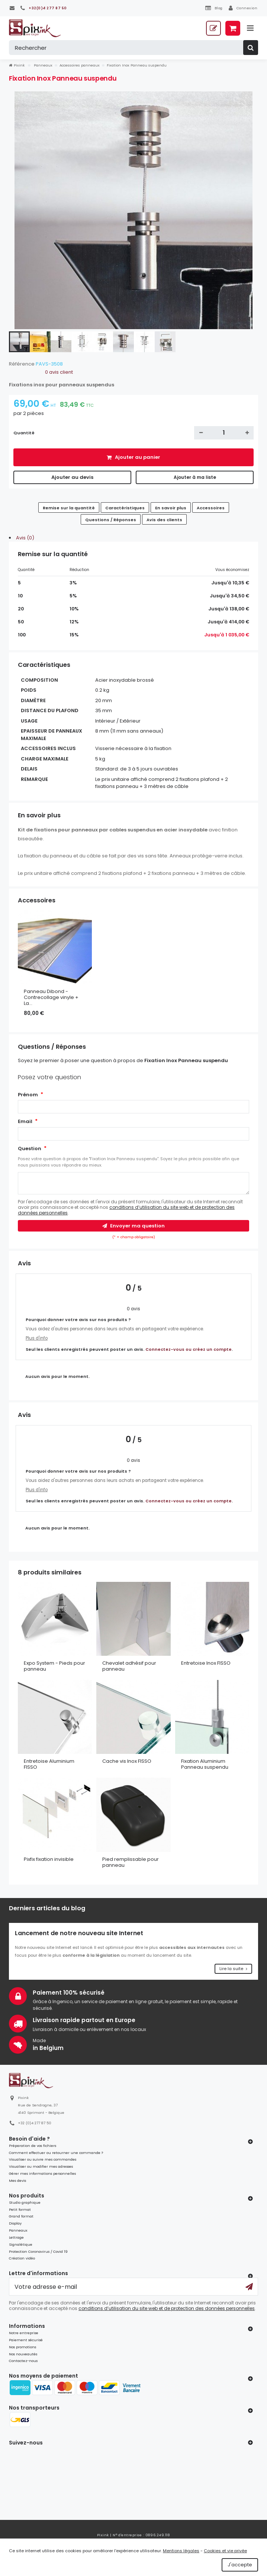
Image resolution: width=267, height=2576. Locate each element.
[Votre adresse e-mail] (133, 2287)
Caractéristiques (125, 508)
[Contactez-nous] (12, 8)
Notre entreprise (23, 2332)
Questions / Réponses (110, 520)
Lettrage (16, 2237)
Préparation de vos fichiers (32, 2145)
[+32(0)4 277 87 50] (43, 8)
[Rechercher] (133, 47)
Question (29, 1148)
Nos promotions (22, 2347)
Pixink (17, 65)
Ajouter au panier (137, 457)
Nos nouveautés (23, 2354)
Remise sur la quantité (69, 508)
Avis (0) (25, 537)
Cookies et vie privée (225, 2551)
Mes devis (17, 2180)
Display (15, 2223)
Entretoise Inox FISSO (206, 1663)
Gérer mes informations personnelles (42, 2173)
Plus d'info (37, 1338)
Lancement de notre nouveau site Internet (79, 1933)
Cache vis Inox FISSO (126, 1761)
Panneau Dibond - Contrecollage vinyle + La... (51, 997)
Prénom (28, 1094)
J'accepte (240, 2564)
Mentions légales (181, 2551)
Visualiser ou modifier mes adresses (41, 2166)
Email (25, 1121)
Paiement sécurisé (26, 2339)
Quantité (24, 433)
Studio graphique (25, 2202)
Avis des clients (164, 520)
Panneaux (18, 2230)
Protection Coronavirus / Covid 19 (38, 2251)
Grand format (21, 2216)
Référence (22, 363)
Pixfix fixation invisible (49, 1859)
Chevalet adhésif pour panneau (129, 1666)
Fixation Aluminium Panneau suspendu (204, 1764)
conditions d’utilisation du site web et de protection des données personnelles (126, 1210)
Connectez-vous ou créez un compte (188, 1349)
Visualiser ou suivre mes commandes (42, 2159)
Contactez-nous (23, 2360)
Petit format (20, 2209)
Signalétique (20, 2244)
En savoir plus (170, 508)
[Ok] (249, 2287)
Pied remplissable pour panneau (130, 1862)
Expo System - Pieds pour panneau (54, 1666)
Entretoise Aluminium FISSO (49, 1764)
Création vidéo (22, 2258)
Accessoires (211, 508)
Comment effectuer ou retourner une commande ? (56, 2152)
